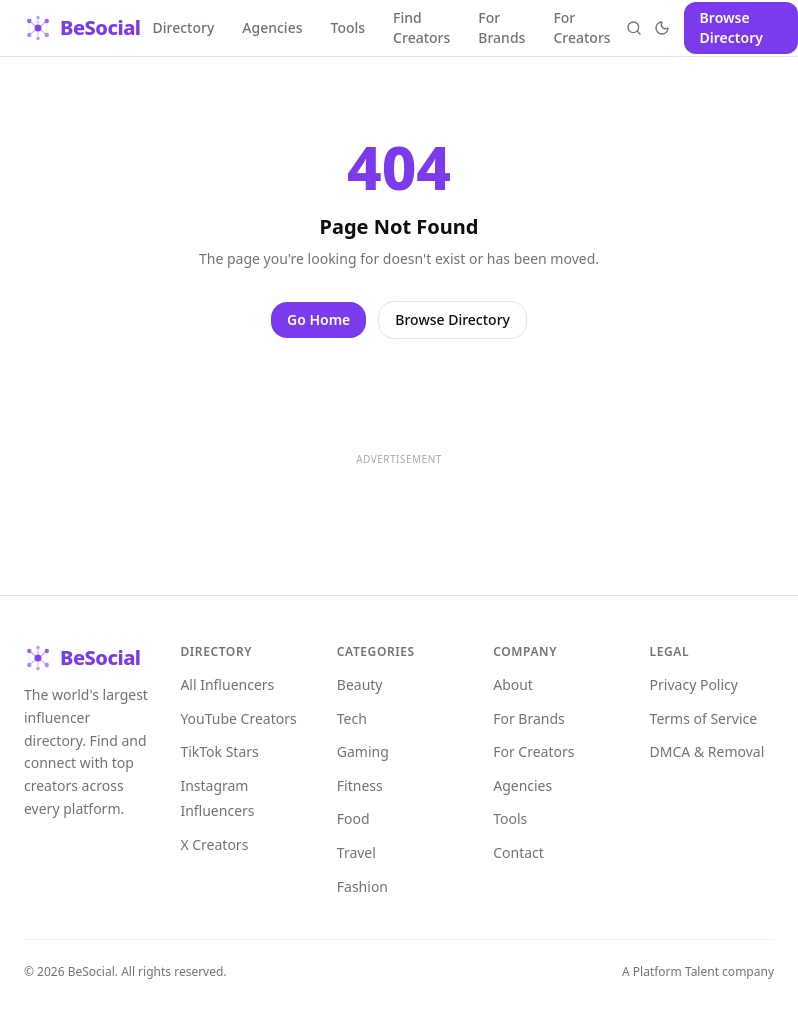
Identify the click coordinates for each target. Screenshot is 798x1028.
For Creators (581, 27)
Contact (518, 852)
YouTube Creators (238, 718)
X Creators (214, 844)
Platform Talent (676, 971)
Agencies (272, 27)
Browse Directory (731, 27)
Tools (348, 27)
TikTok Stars (219, 751)
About (513, 684)
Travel (356, 852)
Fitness (360, 785)
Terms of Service (704, 718)
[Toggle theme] (662, 28)
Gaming (363, 751)
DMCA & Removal (707, 751)
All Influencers (227, 684)
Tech (352, 718)
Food (353, 818)
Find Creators (421, 27)
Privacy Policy (694, 684)
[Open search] (634, 28)
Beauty (360, 684)
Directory (184, 27)
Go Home (318, 319)
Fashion (362, 886)
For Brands (501, 27)
